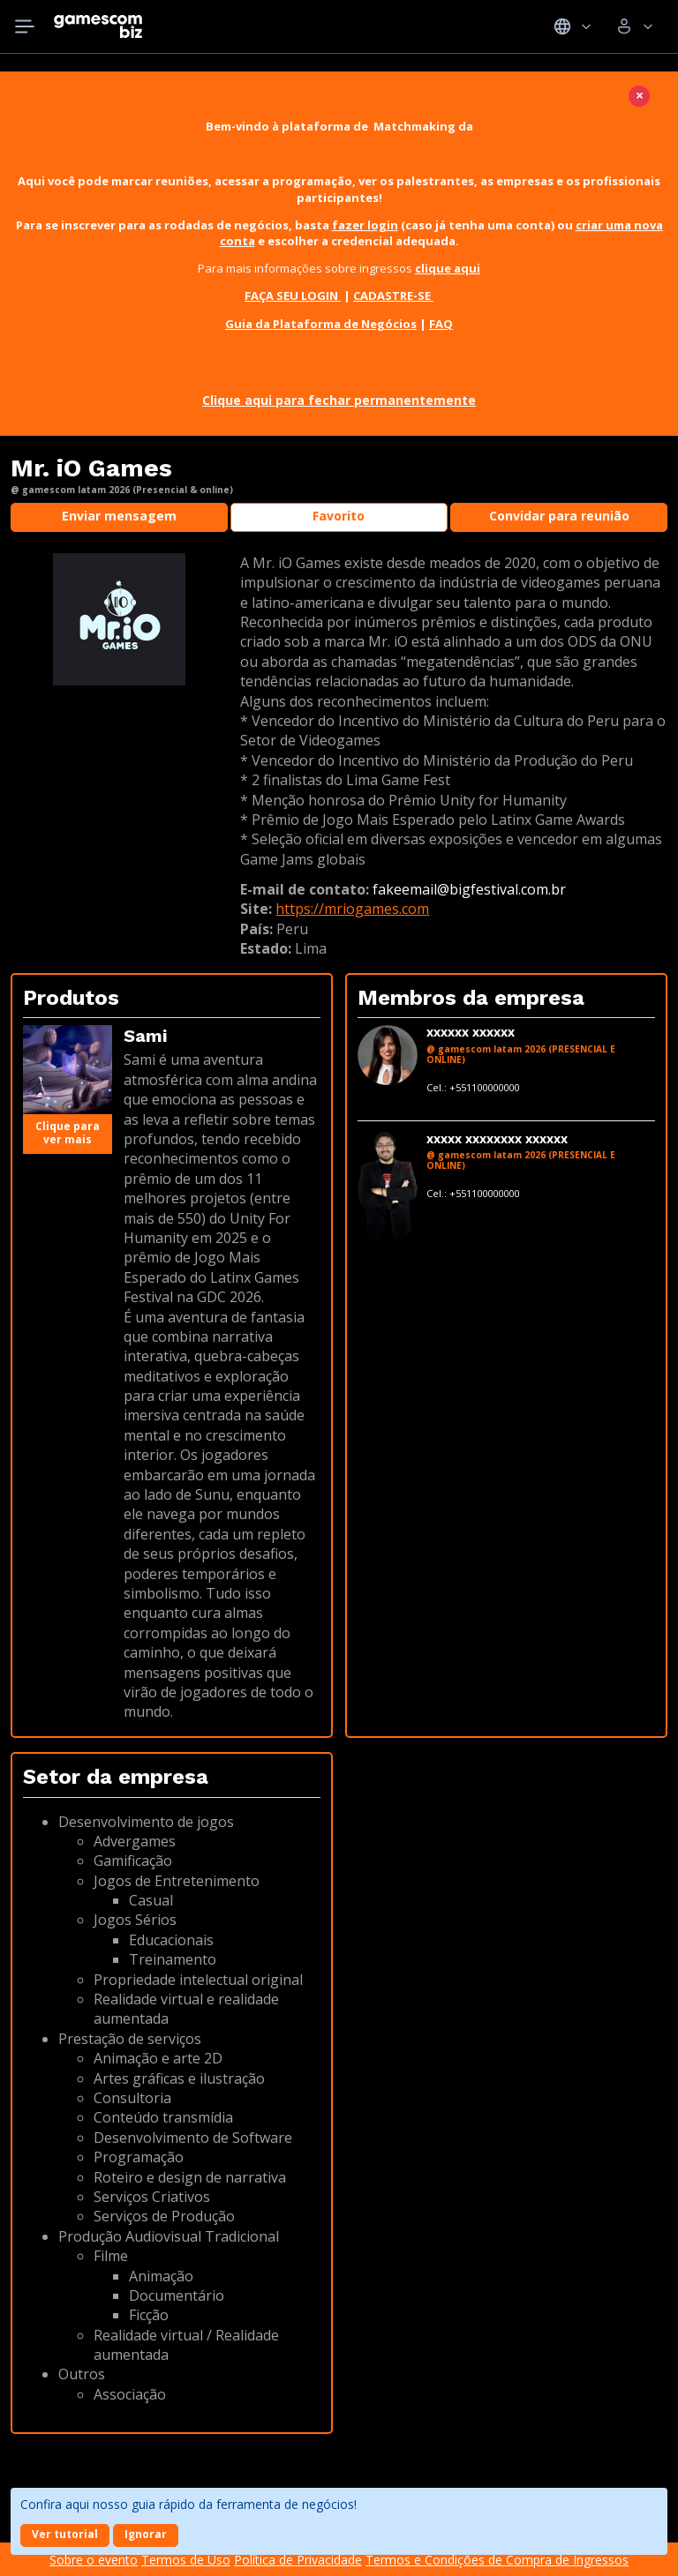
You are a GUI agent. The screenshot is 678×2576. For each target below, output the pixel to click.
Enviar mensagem (119, 515)
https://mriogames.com (352, 908)
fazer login (365, 225)
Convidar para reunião (559, 515)
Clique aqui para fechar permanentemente (339, 400)
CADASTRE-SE (393, 295)
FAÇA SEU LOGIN (293, 295)
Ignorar (145, 2534)
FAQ (441, 324)
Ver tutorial (65, 2534)
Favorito (339, 515)
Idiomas (572, 26)
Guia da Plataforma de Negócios (321, 324)
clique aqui (447, 268)
